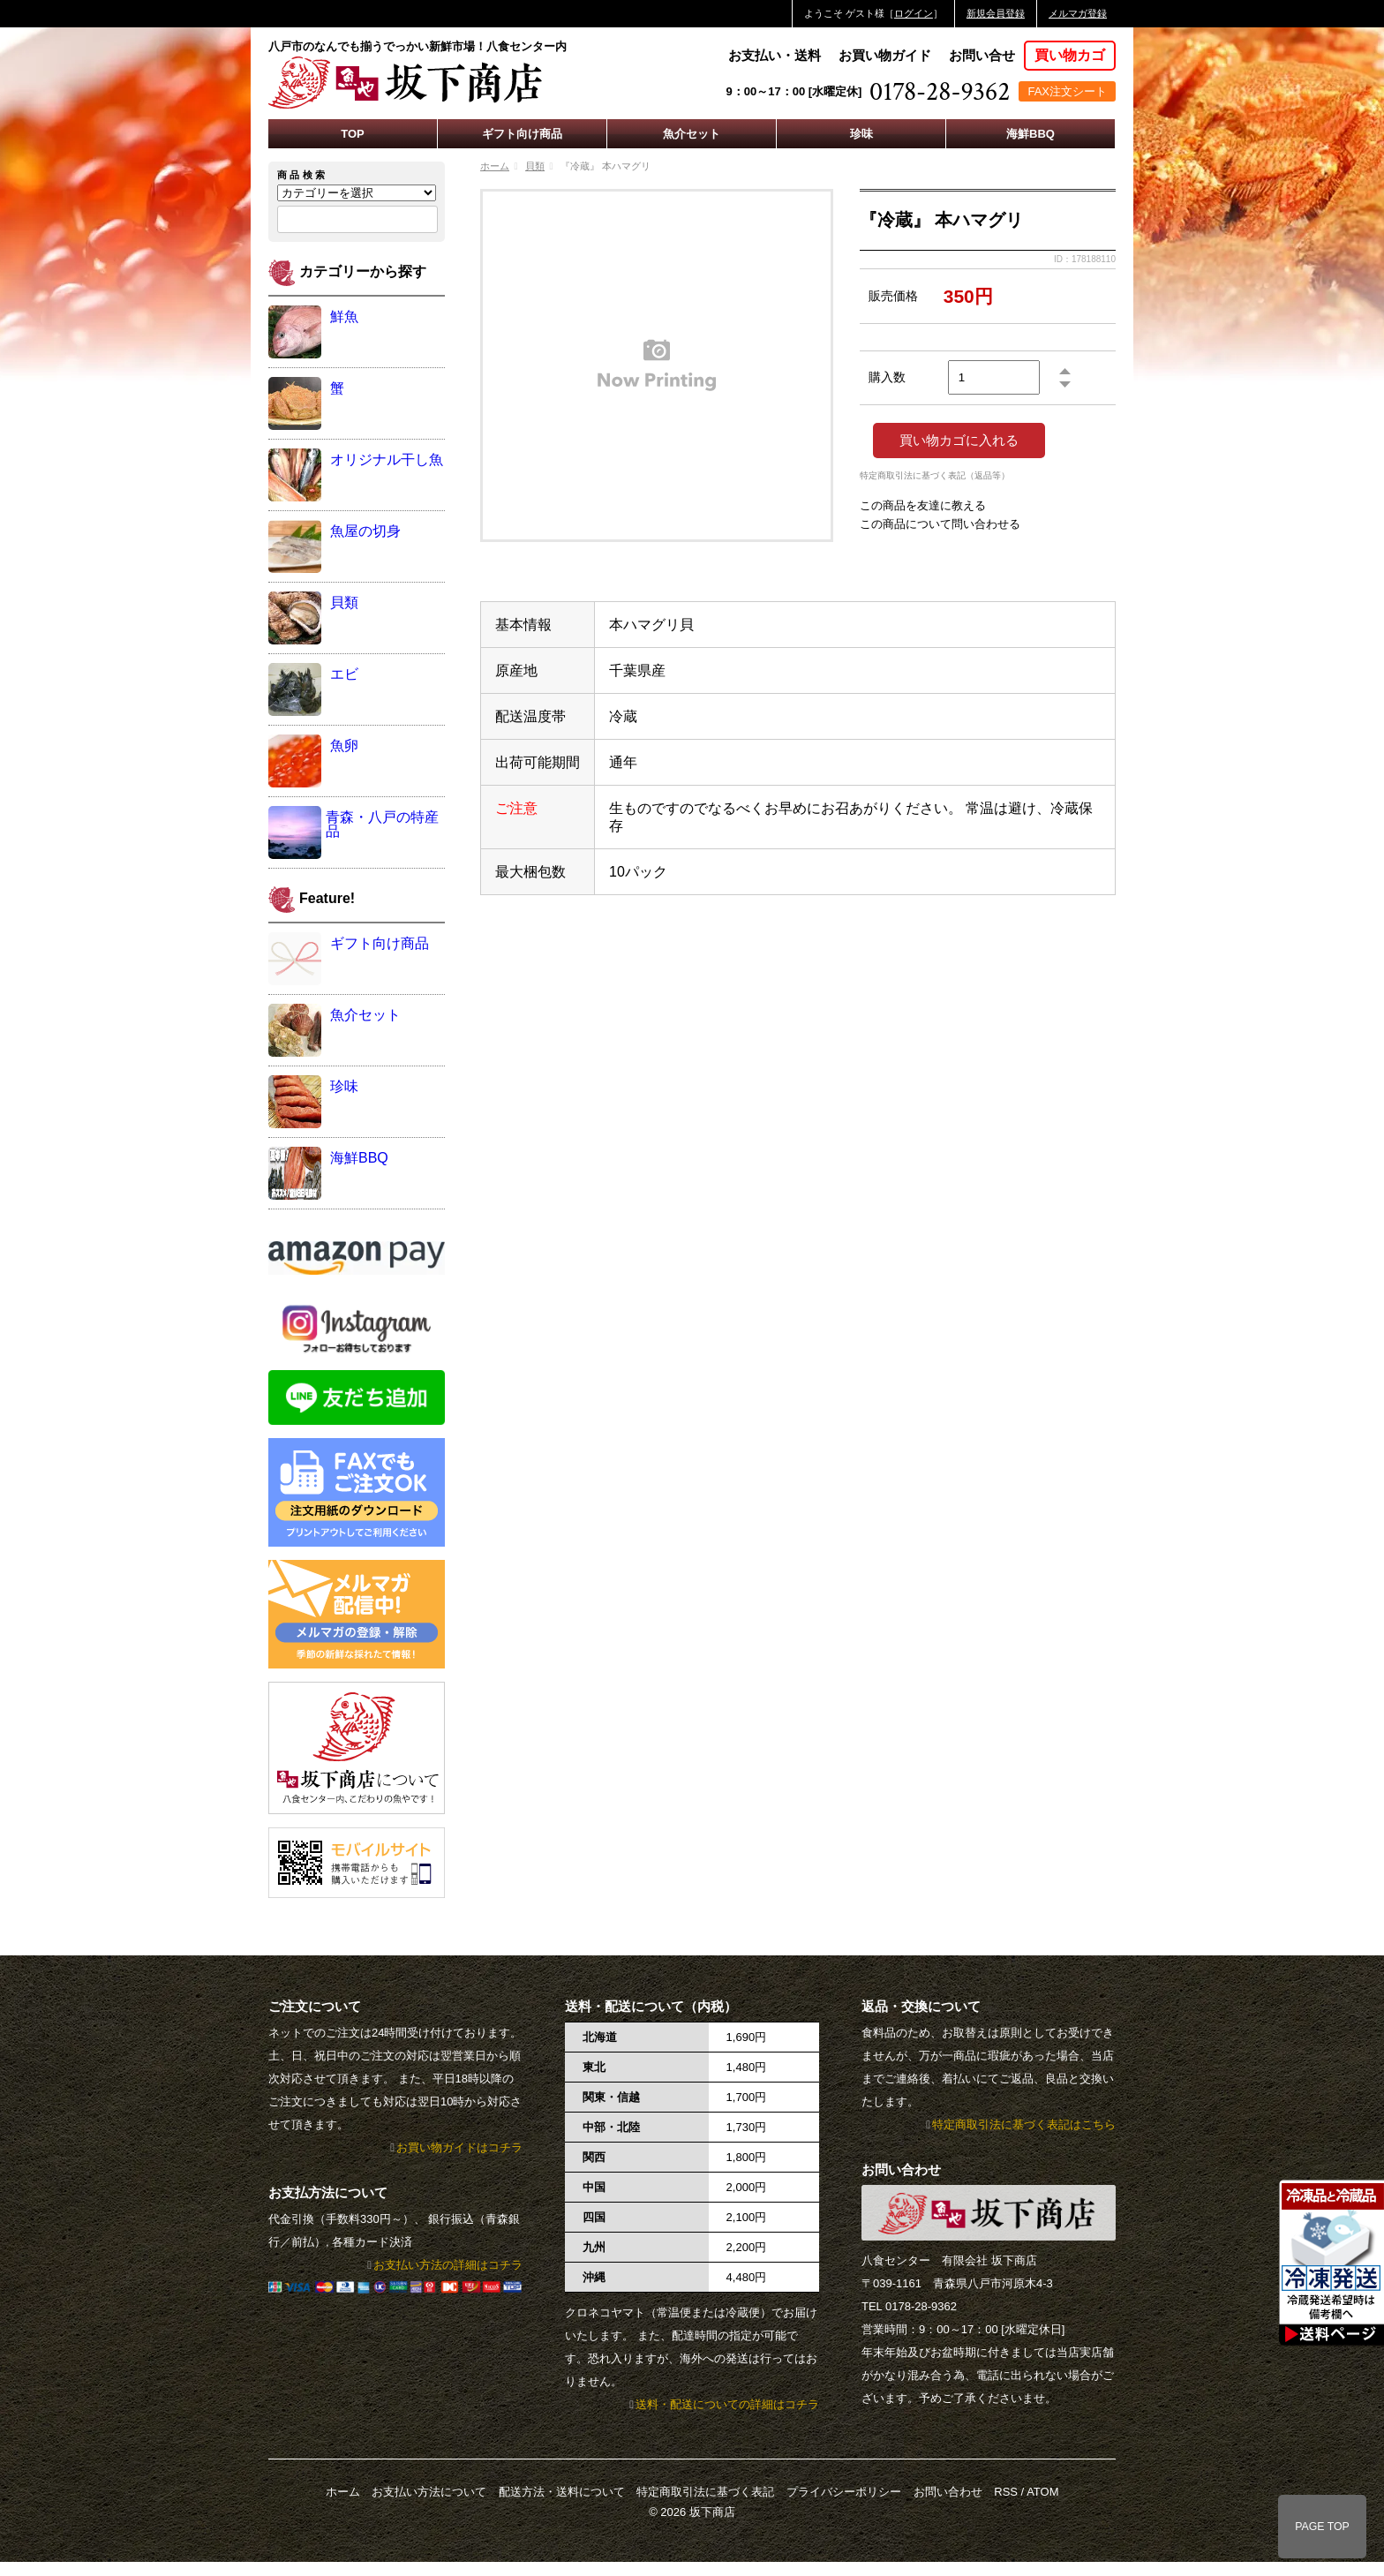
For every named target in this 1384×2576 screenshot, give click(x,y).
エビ (344, 674)
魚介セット (691, 133)
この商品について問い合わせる (940, 524)
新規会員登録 (996, 13)
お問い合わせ (948, 2491)
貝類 (535, 166)
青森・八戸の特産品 (382, 824)
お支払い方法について (429, 2491)
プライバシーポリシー (843, 2491)
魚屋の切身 (365, 531)
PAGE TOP (1322, 2526)
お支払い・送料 (774, 55)
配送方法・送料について (562, 2491)
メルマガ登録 (1078, 13)
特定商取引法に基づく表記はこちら (1024, 2124)
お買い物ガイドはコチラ (459, 2147)
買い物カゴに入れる (959, 440)
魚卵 (344, 745)
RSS (1006, 2491)
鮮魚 (344, 316)
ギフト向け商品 (522, 133)
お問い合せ (982, 55)
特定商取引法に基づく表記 (705, 2491)
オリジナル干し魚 (386, 459)
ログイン (913, 13)
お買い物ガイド (885, 55)
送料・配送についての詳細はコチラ (727, 2404)
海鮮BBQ (1030, 133)
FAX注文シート (1067, 91)
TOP (353, 133)
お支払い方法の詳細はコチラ (448, 2264)
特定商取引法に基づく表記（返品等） (935, 475)
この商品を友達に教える (923, 505)
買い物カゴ (1069, 55)
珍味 (861, 133)
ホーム (494, 166)
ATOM (1042, 2491)
